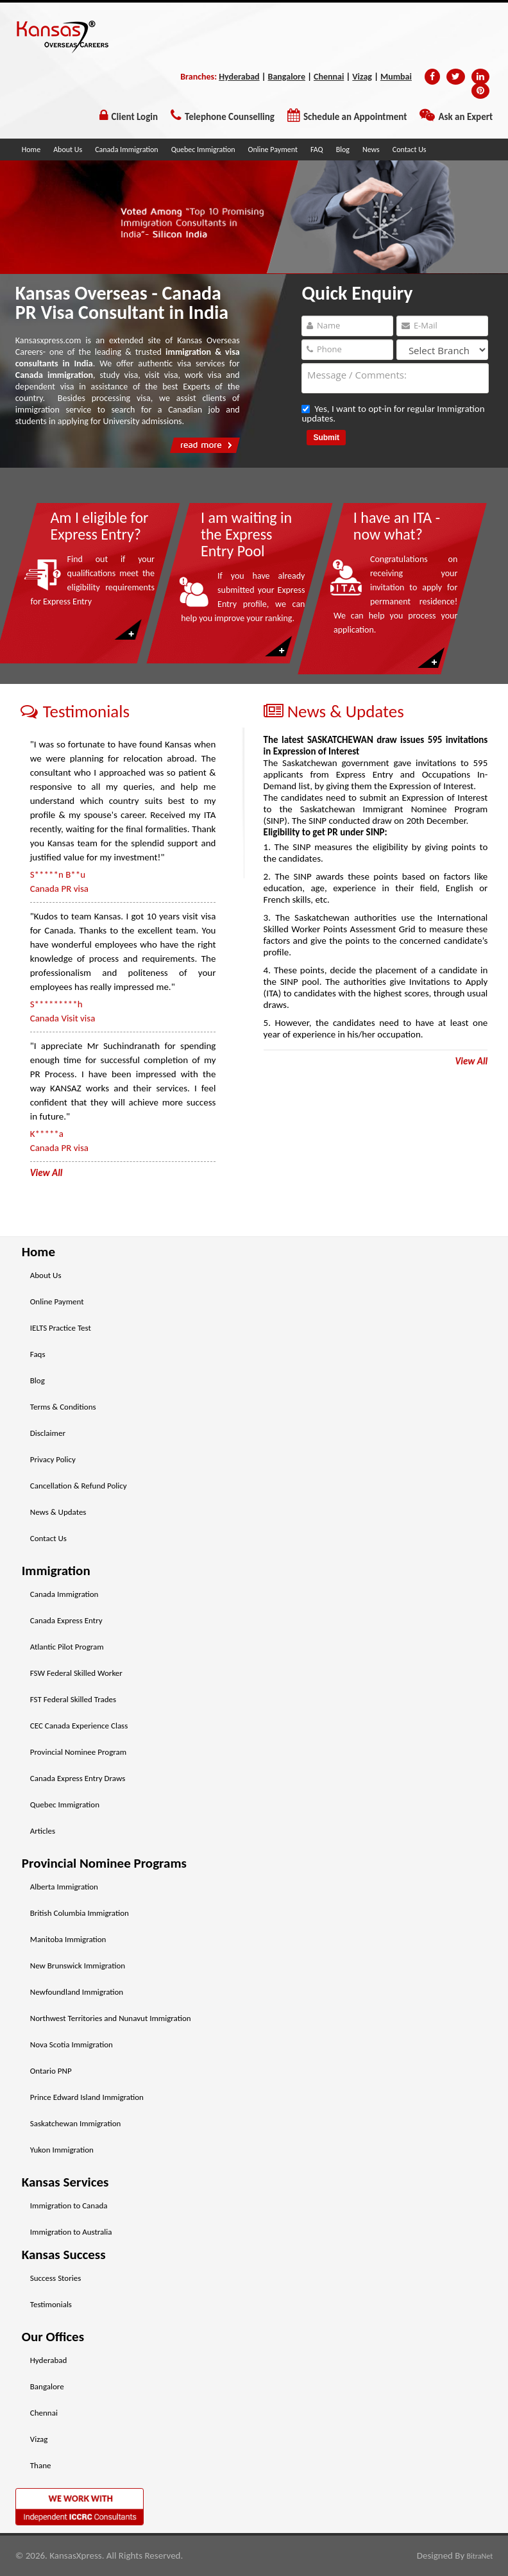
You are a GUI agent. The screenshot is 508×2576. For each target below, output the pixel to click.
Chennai (329, 76)
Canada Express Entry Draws (77, 1778)
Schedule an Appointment (355, 117)
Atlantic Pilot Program (67, 1646)
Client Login (135, 117)
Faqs (38, 1354)
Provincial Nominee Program (78, 1752)
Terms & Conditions (63, 1407)
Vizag (362, 76)
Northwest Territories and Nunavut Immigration (110, 2018)
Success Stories (55, 2278)
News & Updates (58, 1512)
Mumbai (396, 76)
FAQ (316, 149)
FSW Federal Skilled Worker (76, 1673)
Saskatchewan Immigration (75, 2123)
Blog (343, 149)
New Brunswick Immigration (77, 1965)
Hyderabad (239, 76)
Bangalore (286, 76)
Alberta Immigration (64, 1886)
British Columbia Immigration (79, 1913)
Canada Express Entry (66, 1620)
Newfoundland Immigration (76, 1992)
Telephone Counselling (230, 117)
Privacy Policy (53, 1459)
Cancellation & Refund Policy (78, 1485)
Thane (40, 2465)
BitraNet (480, 2556)
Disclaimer (47, 1433)
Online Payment (273, 149)
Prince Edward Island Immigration (87, 2097)
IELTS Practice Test (60, 1328)
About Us (67, 149)
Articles (42, 1831)
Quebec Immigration (203, 149)
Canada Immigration (126, 149)
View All (471, 1061)
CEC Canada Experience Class (79, 1725)
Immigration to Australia (71, 2232)
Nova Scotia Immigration (71, 2044)
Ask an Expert (465, 117)
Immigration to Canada (69, 2205)
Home (31, 149)
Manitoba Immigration (68, 1939)
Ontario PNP (51, 2071)
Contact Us (410, 149)
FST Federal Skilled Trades (73, 1699)
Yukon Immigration (62, 2149)
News (371, 149)
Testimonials (51, 2304)
